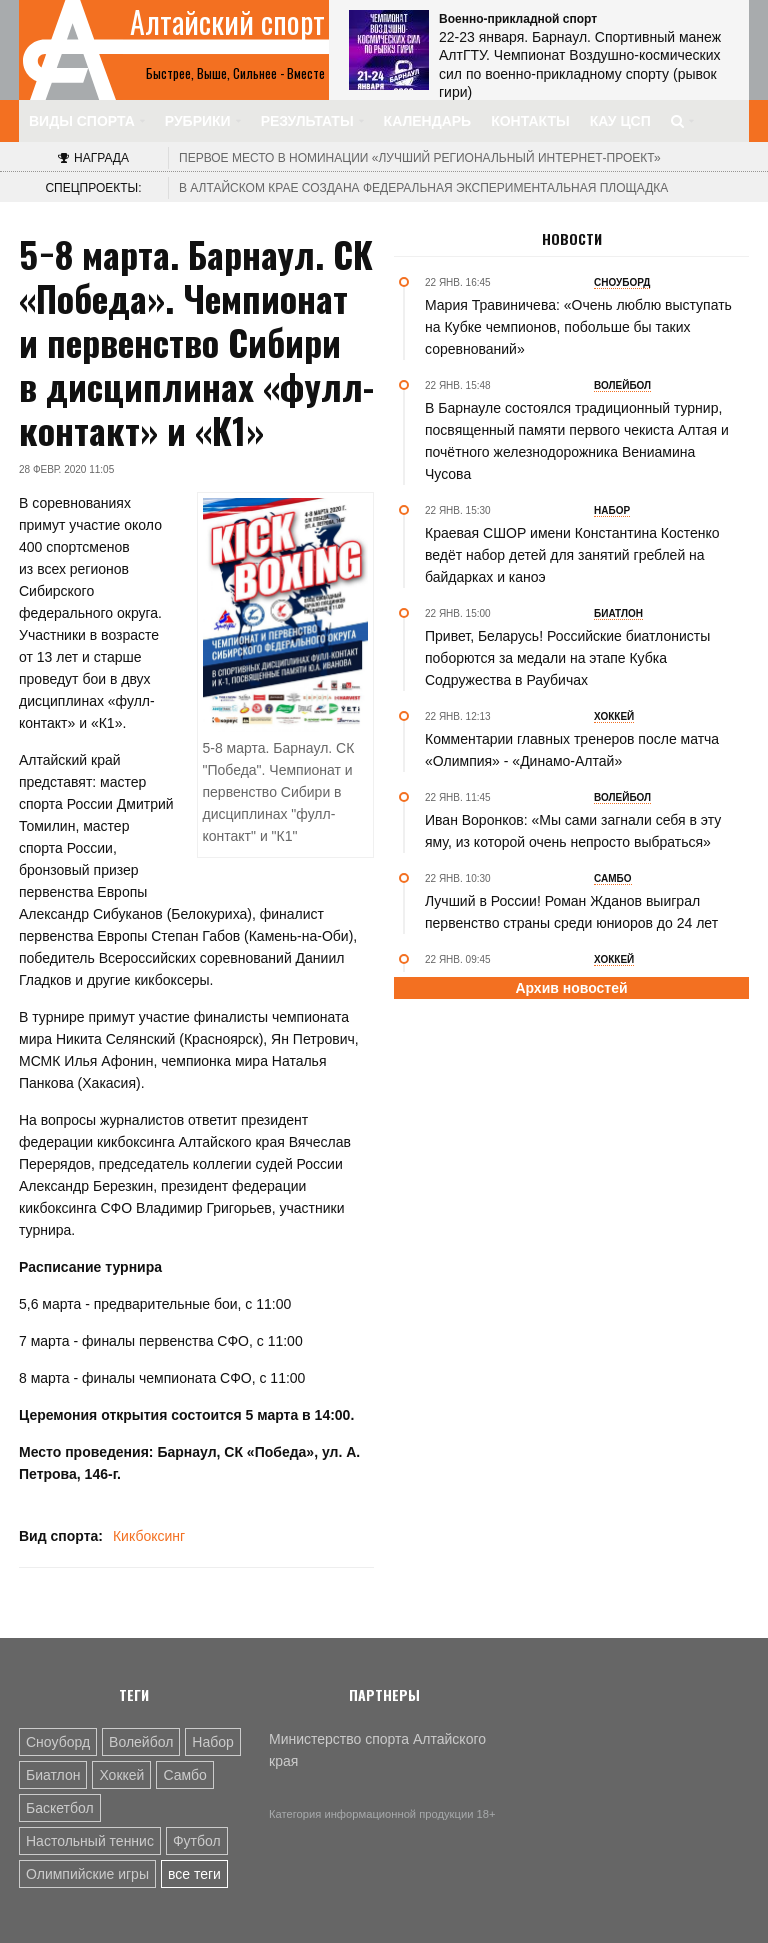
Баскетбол (60, 1808)
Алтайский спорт (227, 22)
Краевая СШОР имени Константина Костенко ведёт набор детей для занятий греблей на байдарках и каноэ (572, 555)
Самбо (184, 1775)
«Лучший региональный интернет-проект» (420, 158)
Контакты (530, 121)
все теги (194, 1874)
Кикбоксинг (149, 1536)
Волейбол (141, 1742)
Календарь (428, 121)
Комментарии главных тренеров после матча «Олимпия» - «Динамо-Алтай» (572, 750)
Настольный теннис (90, 1841)
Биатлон (53, 1775)
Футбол (197, 1841)
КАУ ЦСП (620, 121)
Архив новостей (571, 988)
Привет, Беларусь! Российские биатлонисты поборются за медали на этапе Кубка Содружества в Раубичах (567, 658)
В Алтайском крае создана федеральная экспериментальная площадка (423, 188)
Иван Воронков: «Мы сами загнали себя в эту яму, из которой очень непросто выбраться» (573, 831)
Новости (572, 239)
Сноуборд (58, 1742)
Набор (213, 1742)
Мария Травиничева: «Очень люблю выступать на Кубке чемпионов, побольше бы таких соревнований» (578, 327)
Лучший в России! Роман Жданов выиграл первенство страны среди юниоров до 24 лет (571, 912)
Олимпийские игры (87, 1874)
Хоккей (121, 1775)
